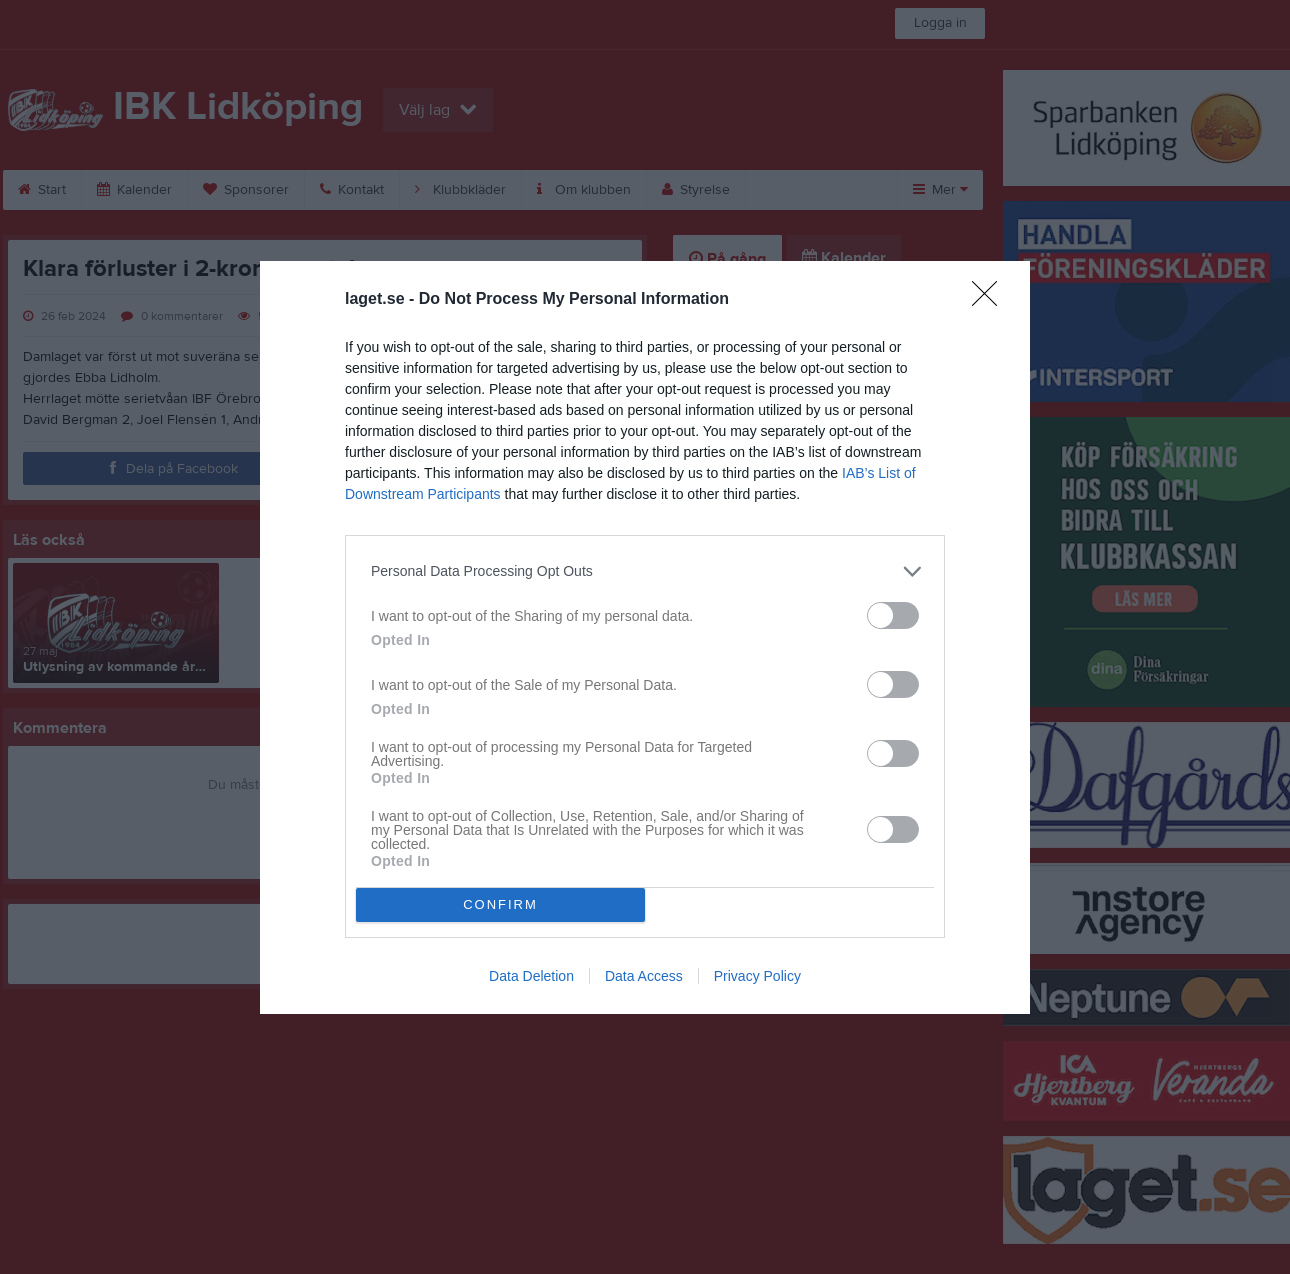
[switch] (893, 615)
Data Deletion (531, 976)
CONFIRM (500, 904)
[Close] (991, 300)
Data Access (644, 976)
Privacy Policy (757, 976)
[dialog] (645, 637)
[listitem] (645, 571)
